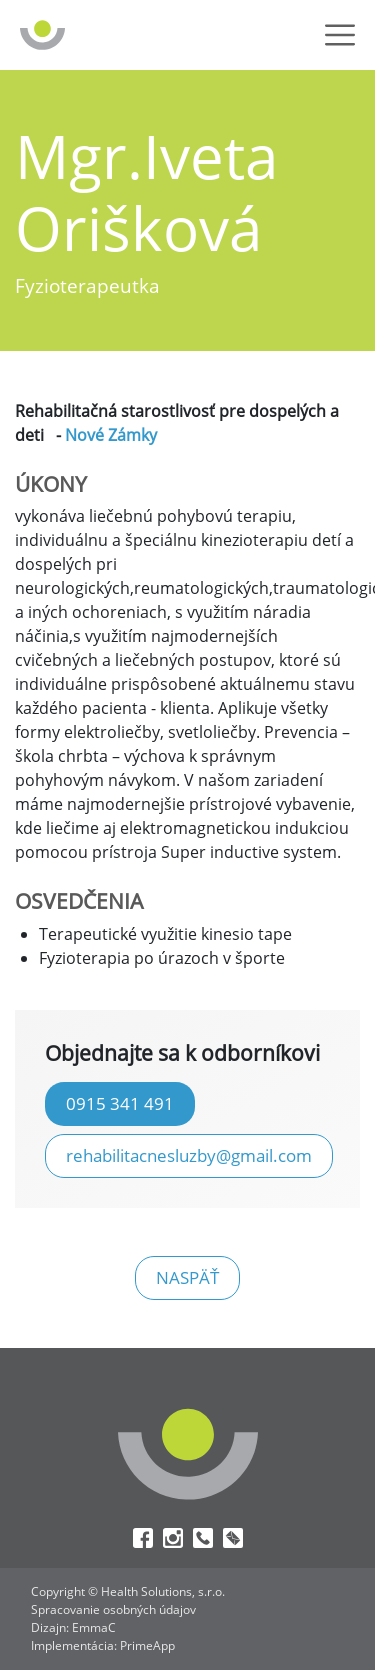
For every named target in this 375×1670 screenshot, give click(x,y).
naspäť (187, 1277)
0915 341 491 (120, 1103)
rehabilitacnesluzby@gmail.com (189, 1155)
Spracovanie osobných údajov (113, 1609)
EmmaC (94, 1627)
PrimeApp (147, 1645)
